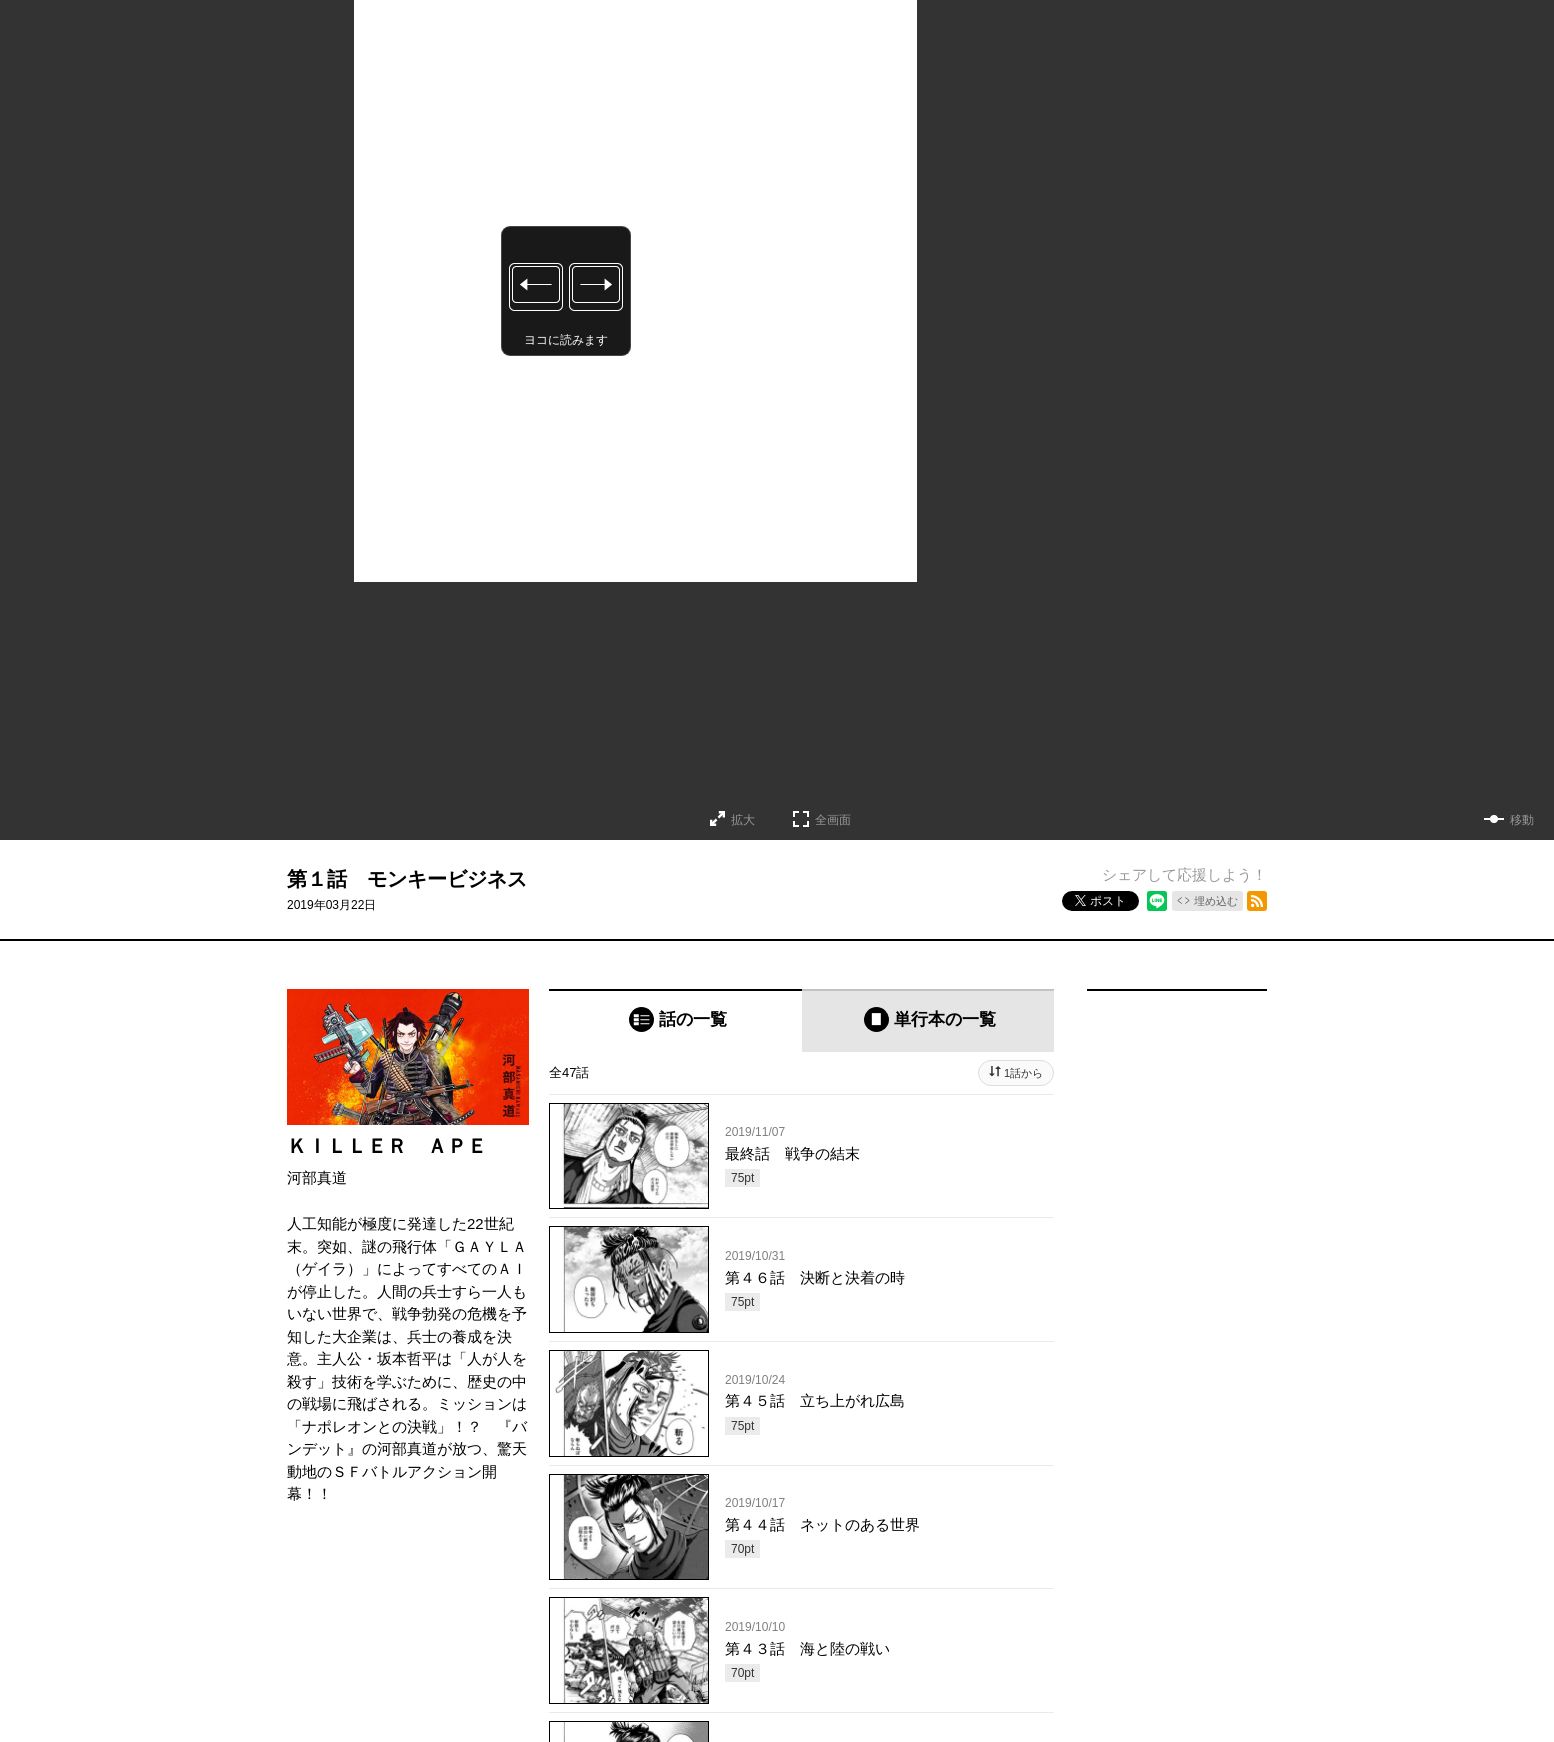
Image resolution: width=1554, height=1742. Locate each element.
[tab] (675, 1020)
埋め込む (1216, 901)
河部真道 (317, 1177)
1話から (1023, 1073)
